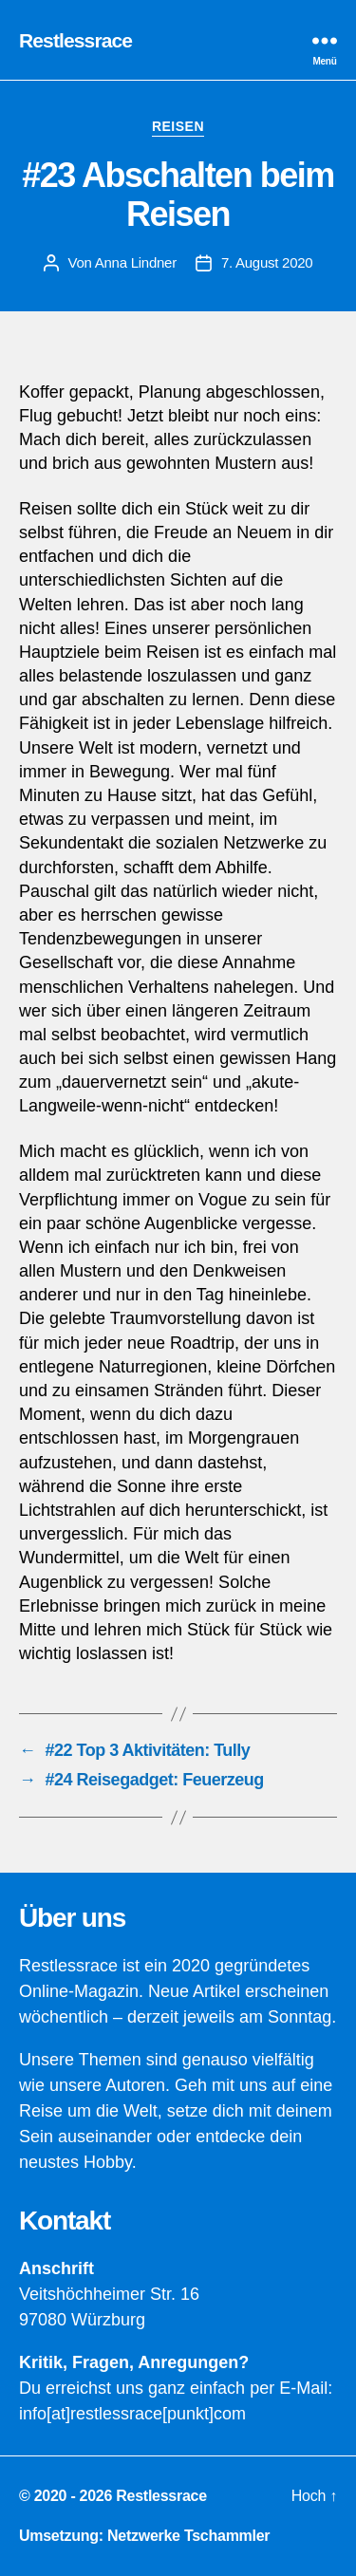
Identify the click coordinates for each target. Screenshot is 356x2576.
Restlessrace (75, 40)
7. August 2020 (267, 262)
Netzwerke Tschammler (188, 2536)
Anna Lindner (136, 262)
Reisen (178, 126)
